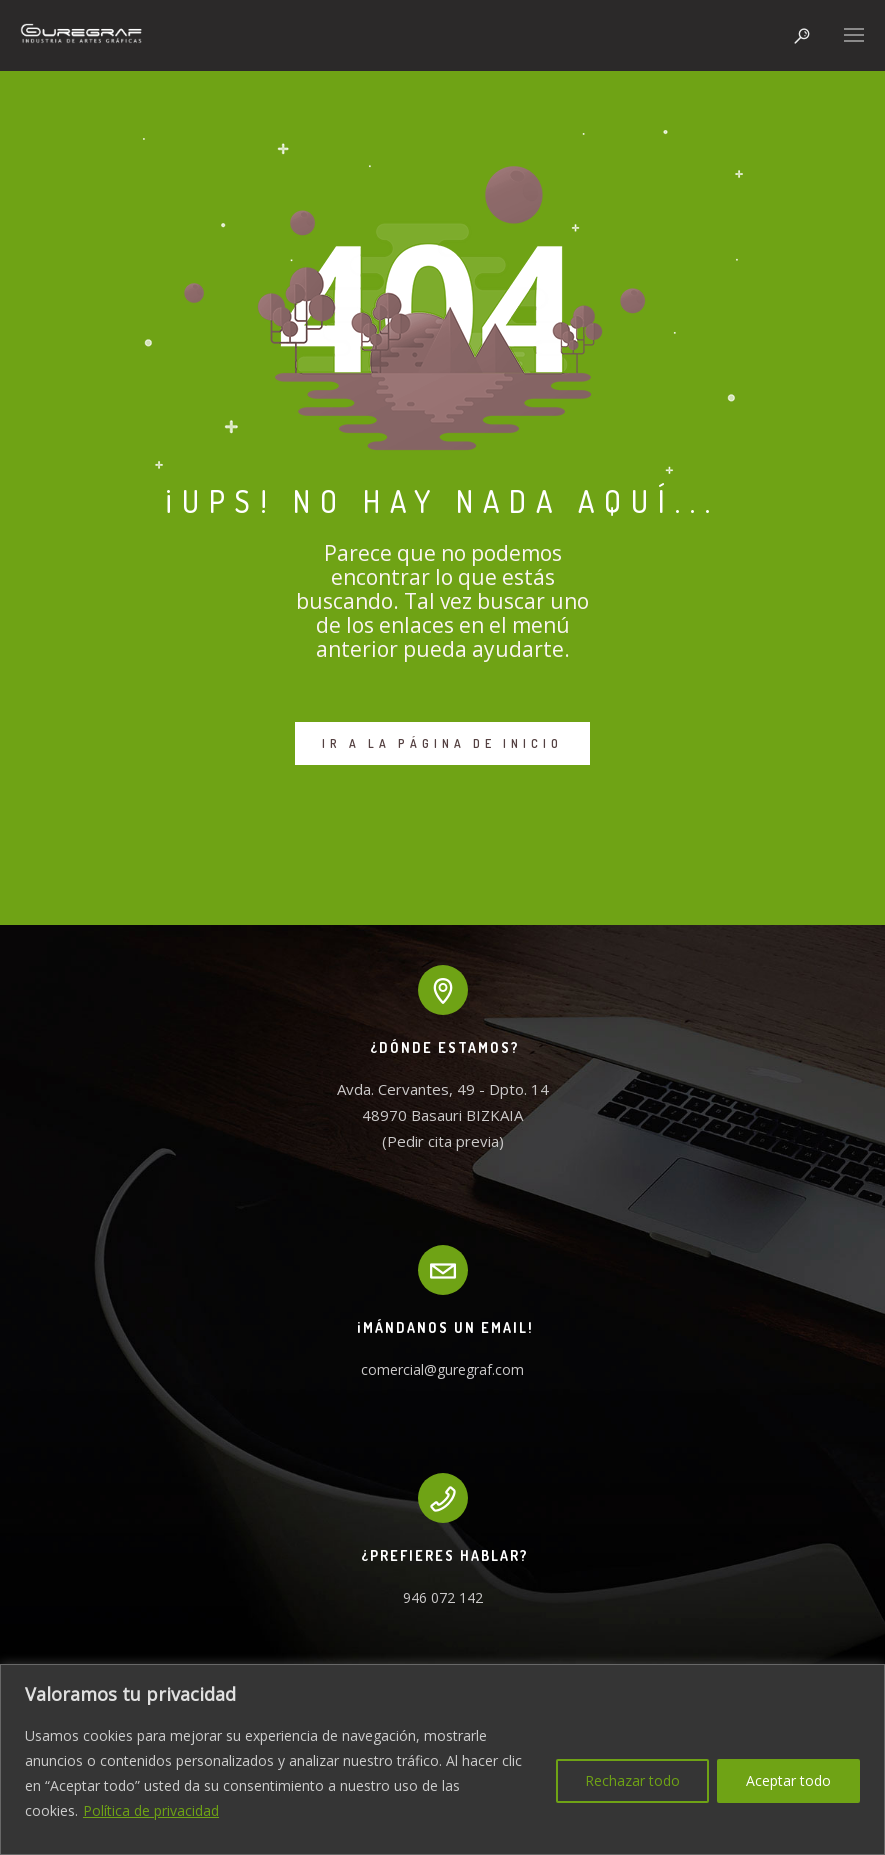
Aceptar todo (788, 1780)
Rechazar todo (632, 1780)
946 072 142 (443, 1597)
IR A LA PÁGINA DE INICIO (442, 743)
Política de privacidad (151, 1810)
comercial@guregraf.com (442, 1369)
